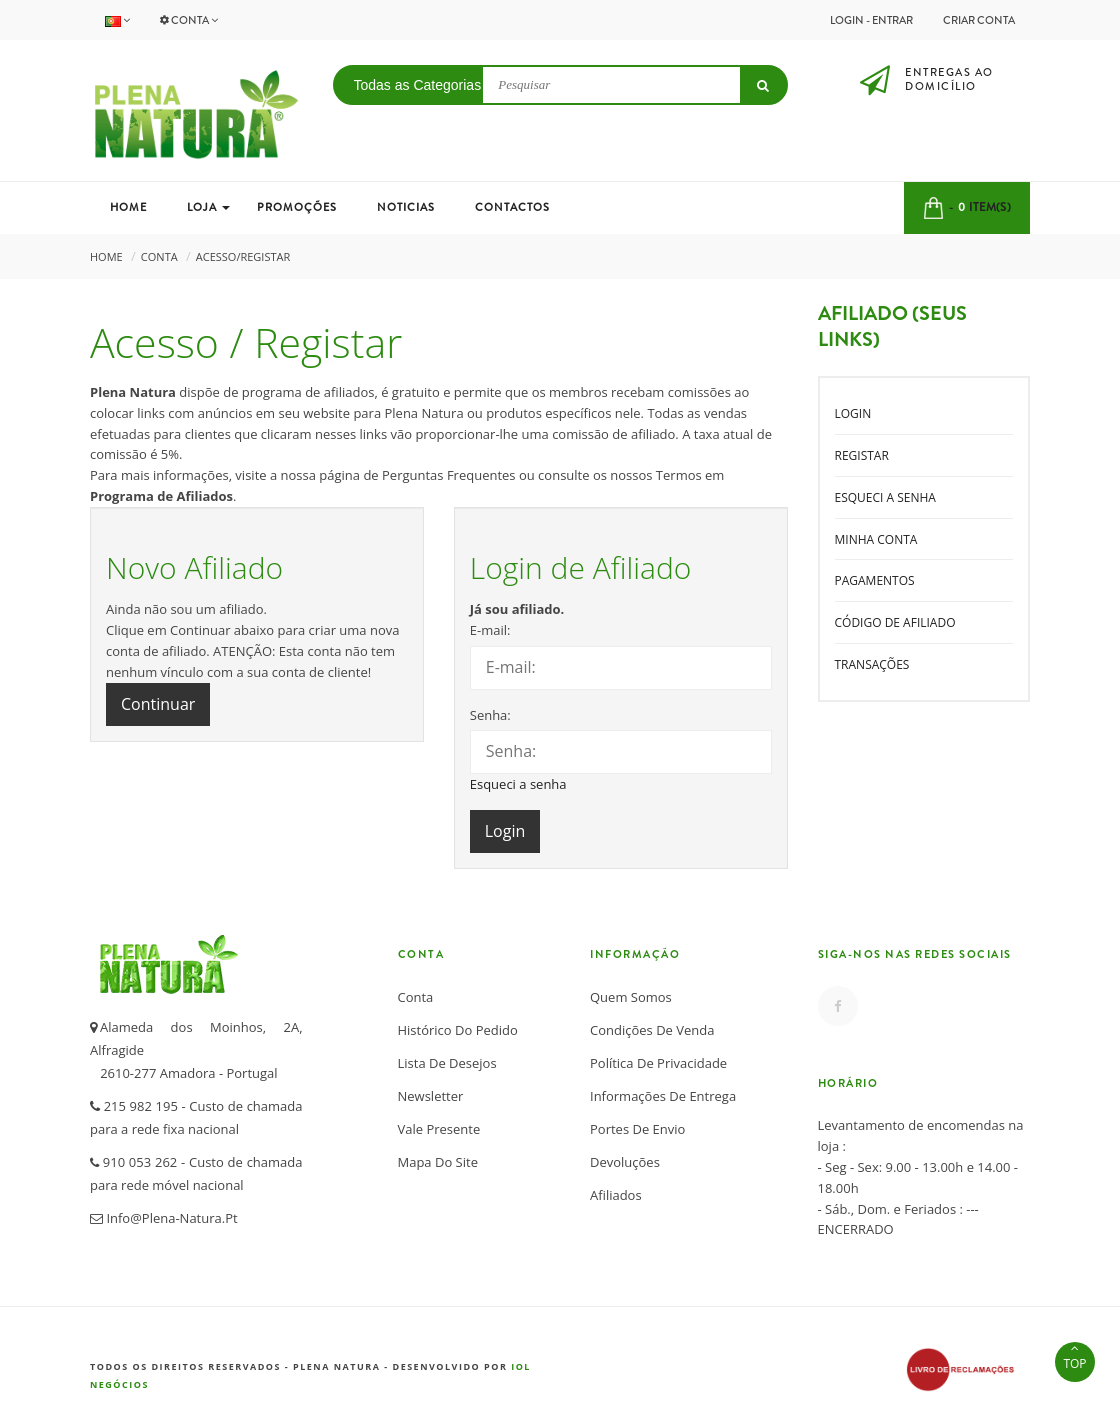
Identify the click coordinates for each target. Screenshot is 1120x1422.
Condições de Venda (652, 1030)
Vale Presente (439, 1129)
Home (106, 256)
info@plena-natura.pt (170, 1218)
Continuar (158, 704)
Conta (189, 20)
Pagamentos (875, 580)
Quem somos (631, 997)
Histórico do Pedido (458, 1030)
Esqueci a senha (518, 784)
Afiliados (616, 1195)
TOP (1075, 1357)
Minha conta (876, 539)
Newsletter (431, 1096)
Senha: (490, 715)
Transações (872, 664)
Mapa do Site (438, 1162)
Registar (862, 455)
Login (853, 413)
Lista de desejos (447, 1063)
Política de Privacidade (658, 1063)
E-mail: (490, 630)
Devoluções (625, 1162)
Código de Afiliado (895, 622)
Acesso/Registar (243, 256)
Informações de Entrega (663, 1096)
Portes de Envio (637, 1129)
